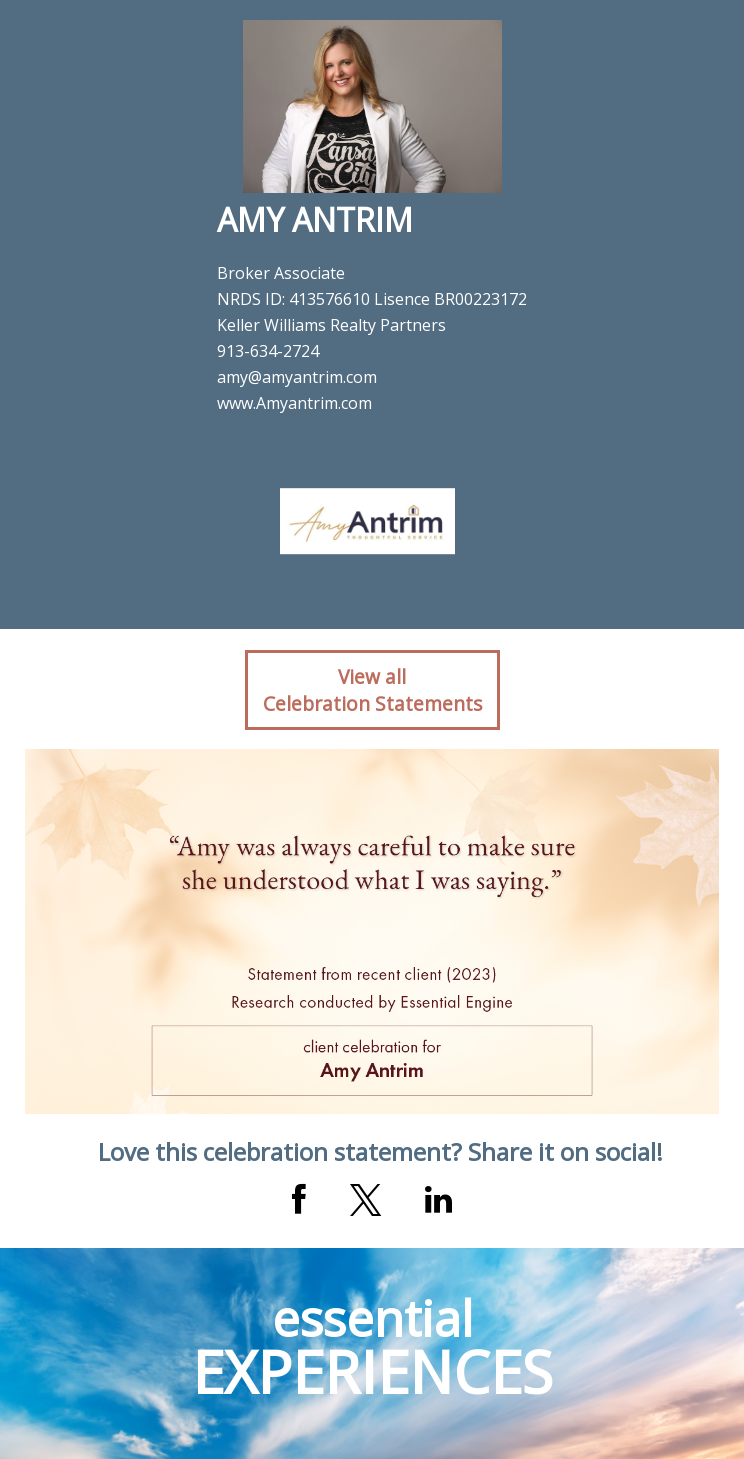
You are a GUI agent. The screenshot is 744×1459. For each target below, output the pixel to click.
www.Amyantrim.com (294, 403)
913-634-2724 (268, 351)
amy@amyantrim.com (297, 377)
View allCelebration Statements (372, 690)
